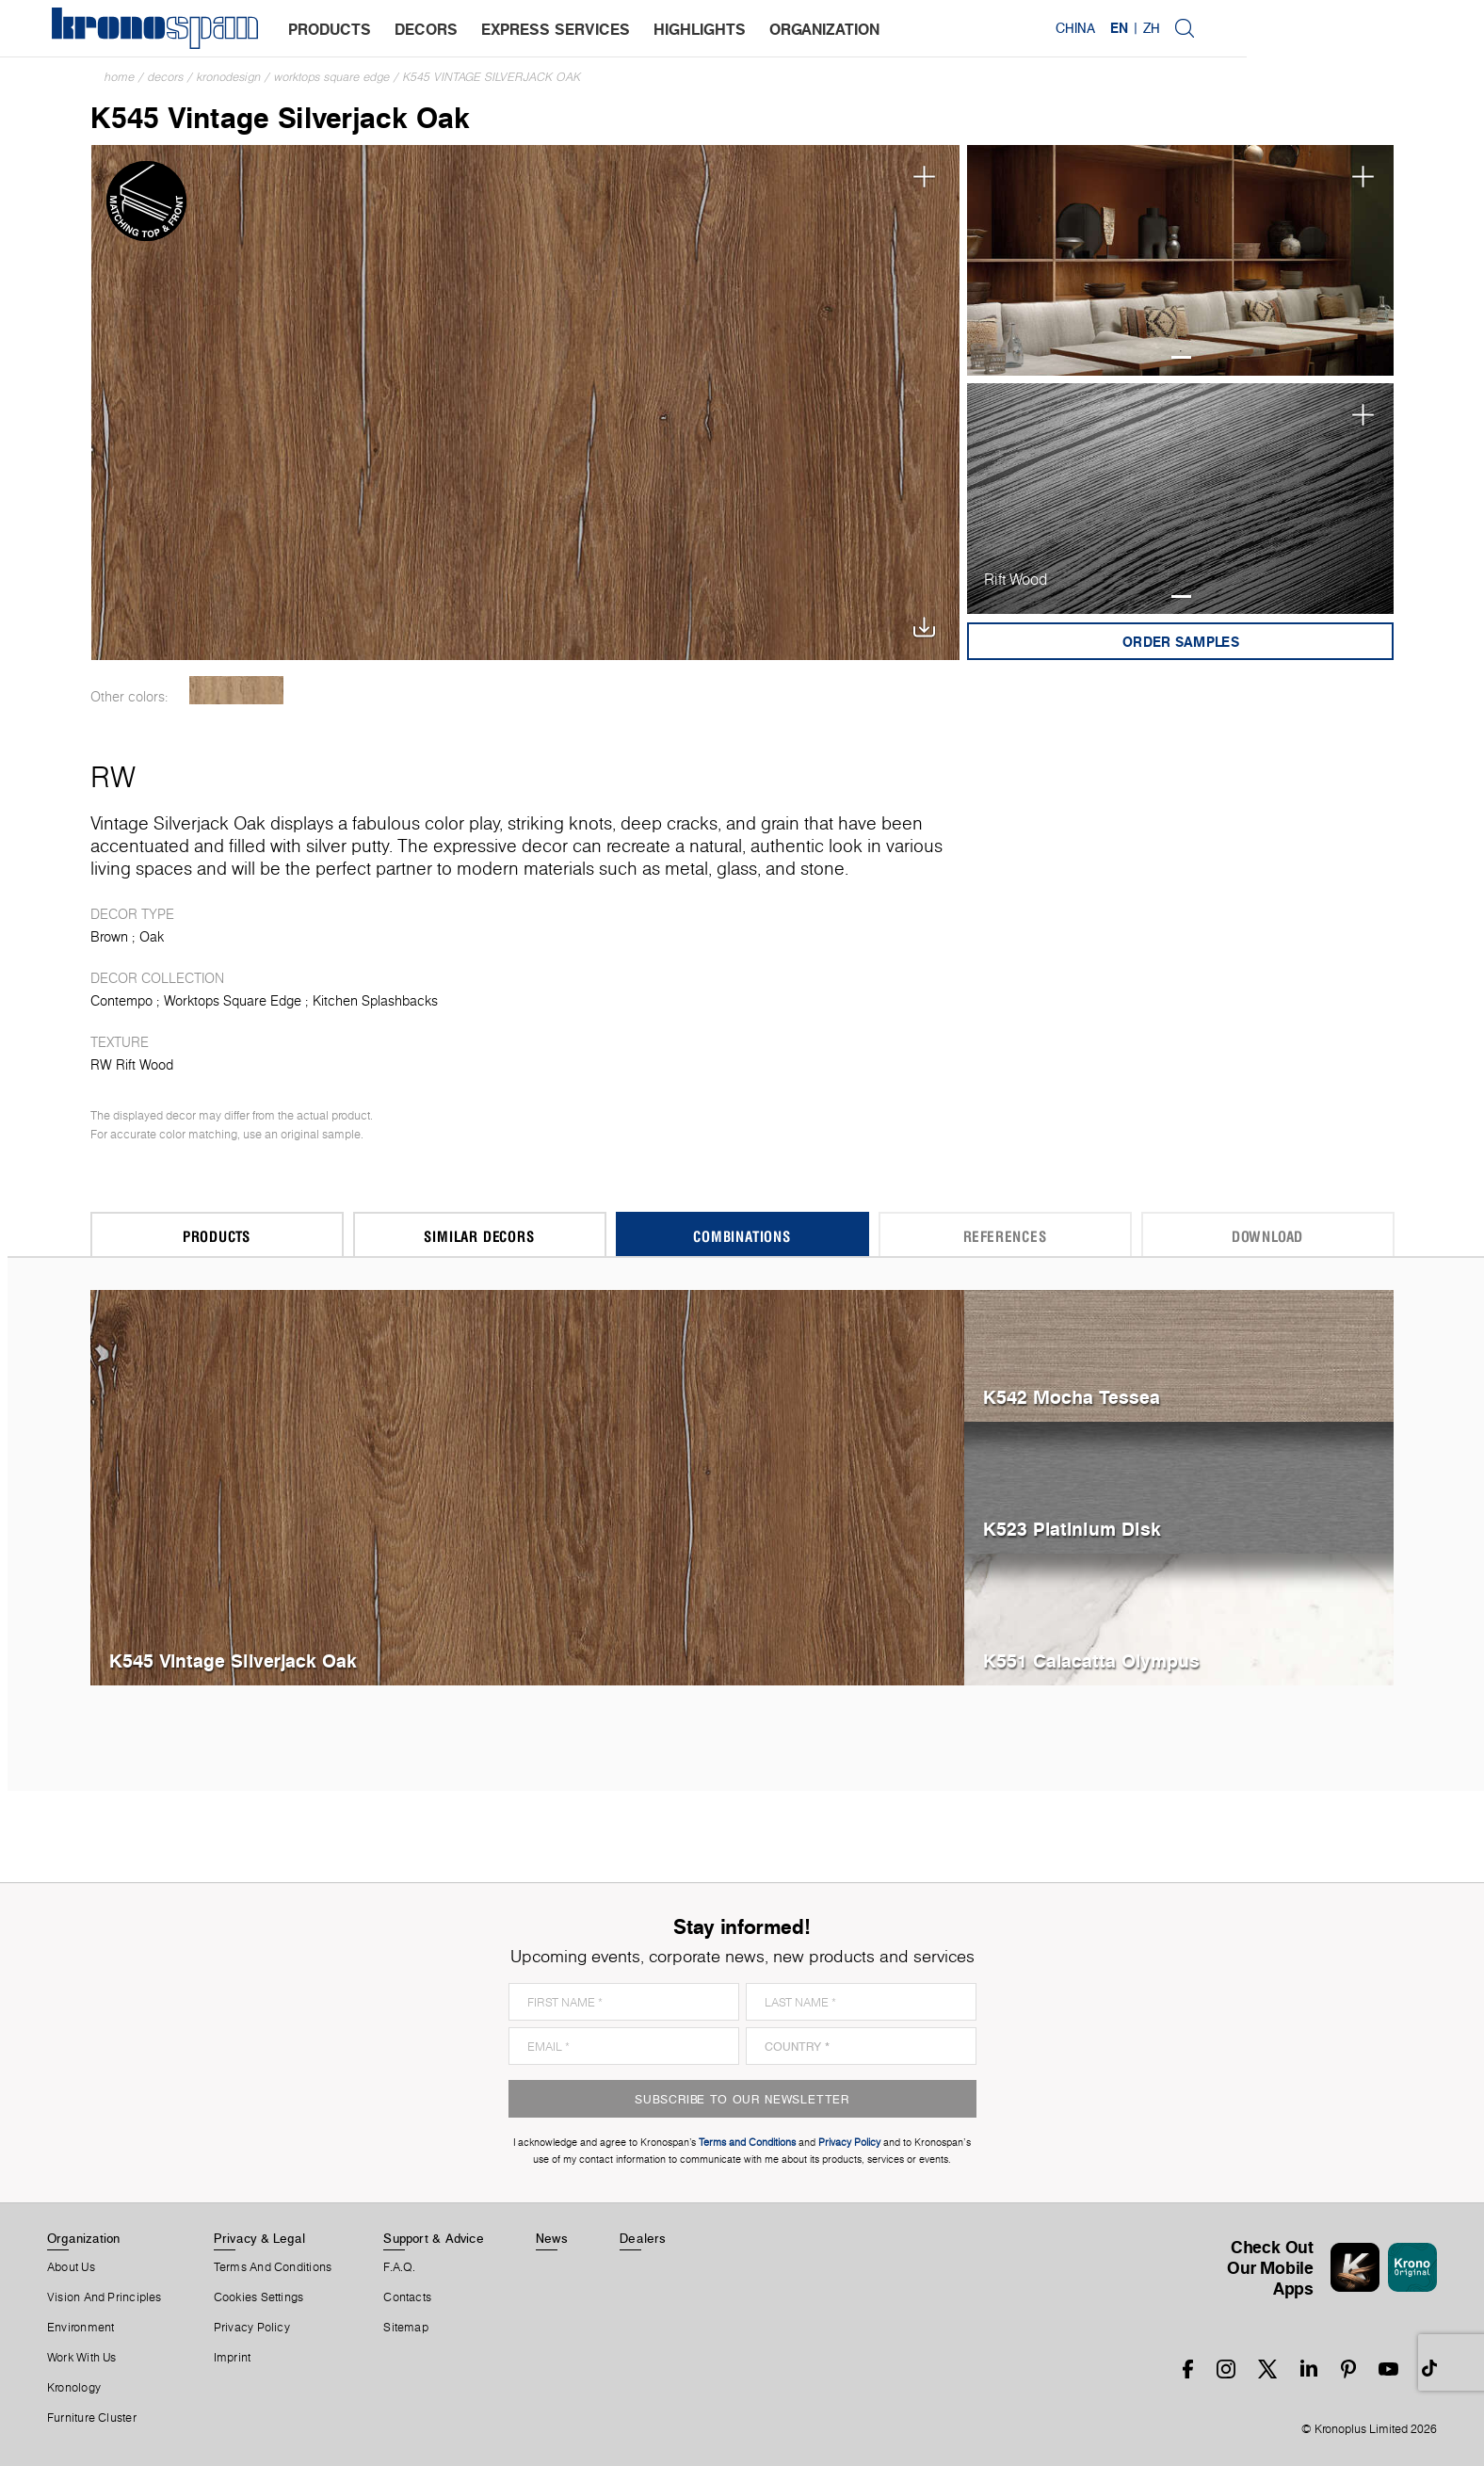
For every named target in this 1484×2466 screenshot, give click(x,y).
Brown (109, 936)
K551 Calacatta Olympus (1091, 1660)
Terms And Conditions (272, 2267)
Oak (151, 936)
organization (829, 29)
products (334, 29)
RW (113, 777)
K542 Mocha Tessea (1071, 1396)
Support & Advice (433, 2238)
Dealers (643, 2238)
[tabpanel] (1181, 260)
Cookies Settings (259, 2297)
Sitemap (405, 2327)
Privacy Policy (252, 2327)
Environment (80, 2327)
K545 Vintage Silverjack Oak (492, 77)
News (552, 2238)
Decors (166, 77)
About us (71, 2267)
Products (216, 1236)
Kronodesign (229, 77)
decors (430, 29)
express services (560, 29)
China (1308, 28)
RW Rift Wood (131, 1065)
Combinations (742, 1236)
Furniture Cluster (92, 2418)
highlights (704, 29)
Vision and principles (104, 2297)
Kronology (74, 2387)
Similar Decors (479, 1236)
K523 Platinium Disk (1072, 1528)
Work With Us (82, 2357)
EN (1352, 28)
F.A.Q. (399, 2267)
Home (120, 77)
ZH (1385, 28)
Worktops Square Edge (332, 77)
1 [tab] (1181, 357)
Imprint (232, 2357)
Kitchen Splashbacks (375, 1000)
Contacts (407, 2297)
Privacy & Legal (259, 2238)
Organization (84, 2238)
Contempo (121, 1000)
